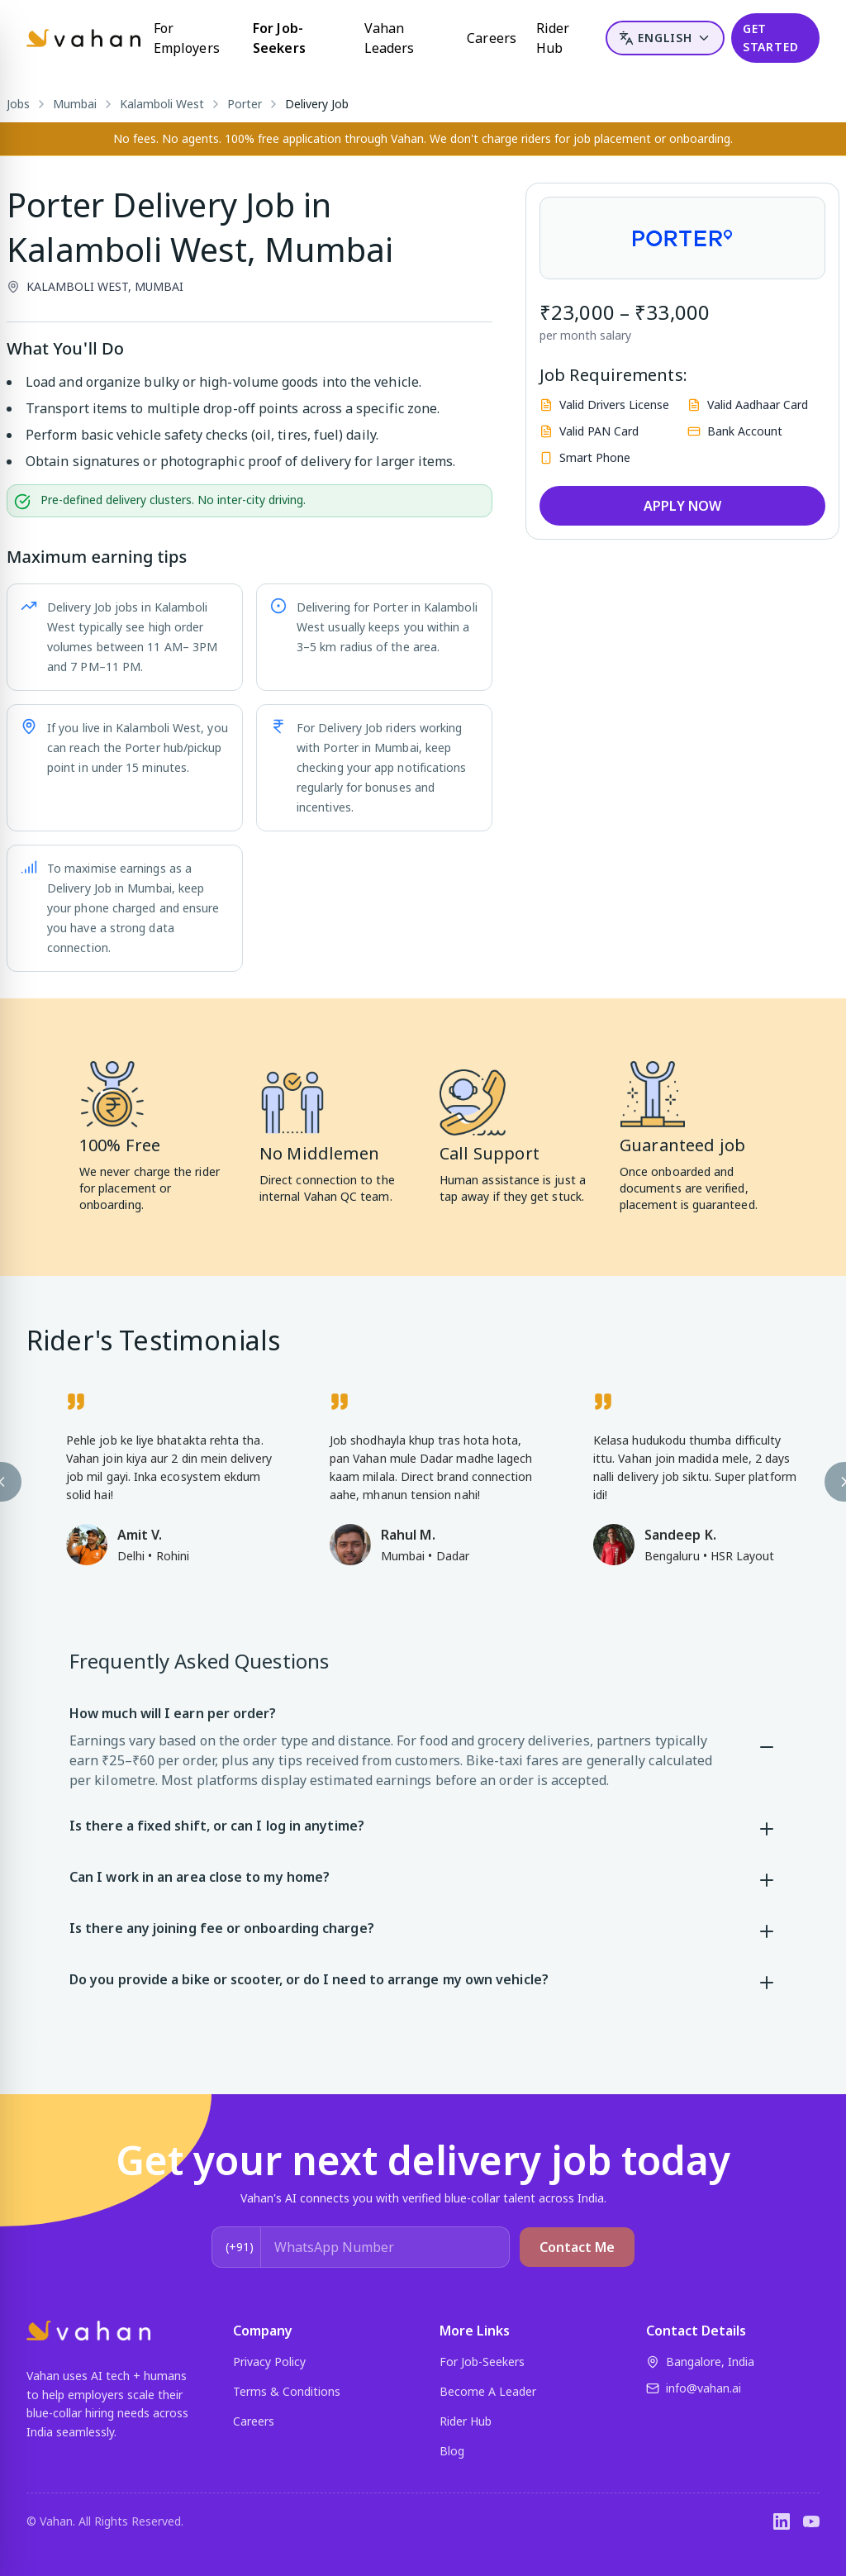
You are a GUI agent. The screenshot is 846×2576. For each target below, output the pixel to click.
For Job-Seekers (279, 38)
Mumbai (75, 104)
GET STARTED (771, 38)
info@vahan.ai (693, 2388)
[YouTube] (811, 2521)
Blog (452, 2451)
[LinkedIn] (781, 2521)
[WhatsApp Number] (385, 2247)
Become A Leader (488, 2391)
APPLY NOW (682, 506)
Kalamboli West (162, 104)
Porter (244, 104)
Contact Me (577, 2247)
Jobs (18, 104)
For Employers (187, 38)
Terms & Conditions (286, 2391)
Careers (491, 38)
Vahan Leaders (389, 38)
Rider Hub (552, 38)
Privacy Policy (269, 2361)
